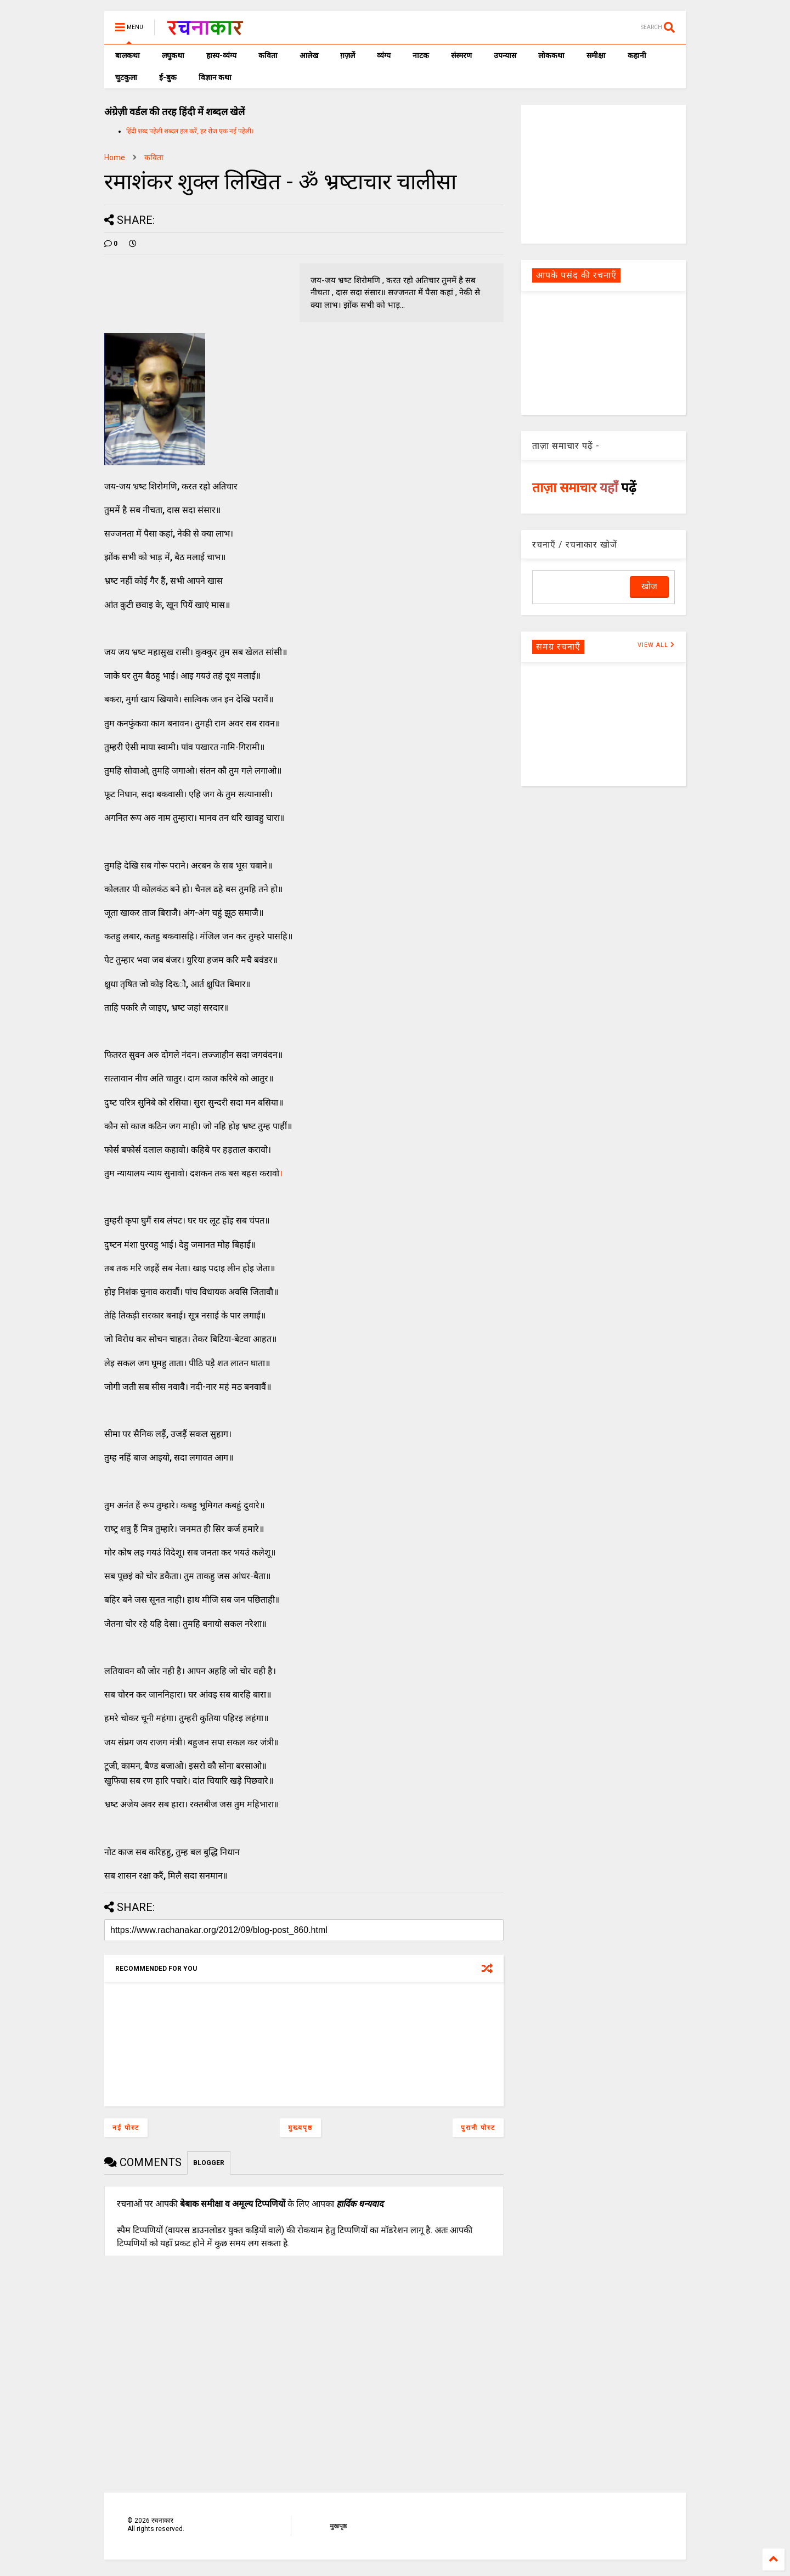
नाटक (421, 55)
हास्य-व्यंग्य (221, 55)
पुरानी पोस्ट (478, 2128)
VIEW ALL (656, 645)
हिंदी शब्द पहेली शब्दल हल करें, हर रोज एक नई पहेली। (190, 131)
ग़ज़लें (347, 55)
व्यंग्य (384, 55)
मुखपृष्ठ (338, 2526)
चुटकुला (126, 77)
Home (114, 157)
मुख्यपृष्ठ (300, 2128)
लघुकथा (173, 55)
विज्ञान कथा (215, 77)
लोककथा (551, 55)
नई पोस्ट (125, 2128)
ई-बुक (168, 77)
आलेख (309, 55)
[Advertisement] (603, 173)
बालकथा (127, 55)
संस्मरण (461, 55)
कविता (268, 55)
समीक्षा (596, 55)
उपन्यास (505, 55)
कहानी (637, 55)
